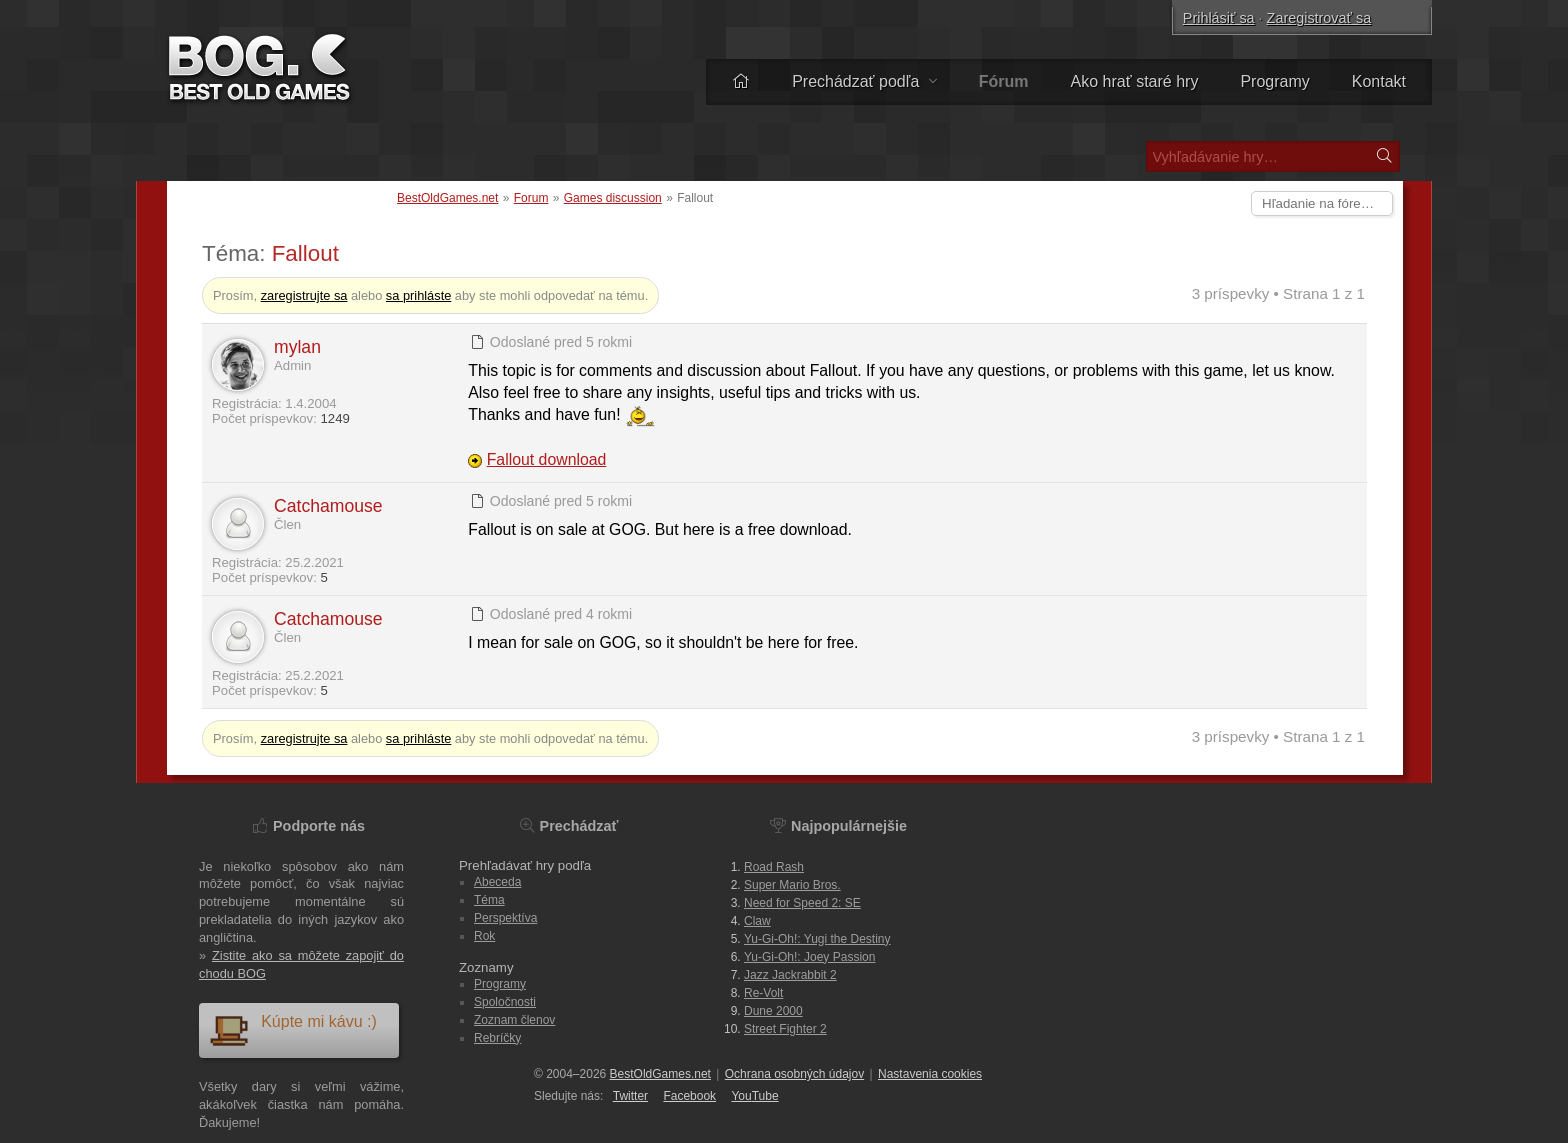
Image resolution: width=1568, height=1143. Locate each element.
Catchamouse (328, 506)
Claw (757, 921)
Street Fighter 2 (785, 1029)
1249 (334, 418)
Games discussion (613, 198)
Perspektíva (505, 918)
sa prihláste (418, 295)
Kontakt (1379, 81)
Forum (531, 198)
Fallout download (547, 459)
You (754, 1096)
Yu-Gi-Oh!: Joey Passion (809, 957)
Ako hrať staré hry (1135, 81)
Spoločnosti (505, 1002)
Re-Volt (763, 993)
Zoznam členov (514, 1020)
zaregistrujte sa (304, 295)
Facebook (689, 1096)
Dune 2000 (773, 1011)
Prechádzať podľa (864, 81)
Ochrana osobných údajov (794, 1074)
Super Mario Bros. (792, 885)
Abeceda (497, 882)
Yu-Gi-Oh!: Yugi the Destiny (817, 939)
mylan (297, 347)
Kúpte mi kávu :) (293, 1029)
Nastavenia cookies (930, 1074)
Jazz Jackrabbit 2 (790, 975)
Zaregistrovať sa (1319, 18)
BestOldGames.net (447, 198)
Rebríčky (497, 1038)
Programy (1274, 81)
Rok (484, 936)
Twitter (630, 1096)
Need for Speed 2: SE (802, 903)
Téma (489, 900)
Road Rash (774, 867)
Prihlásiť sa (1219, 18)
